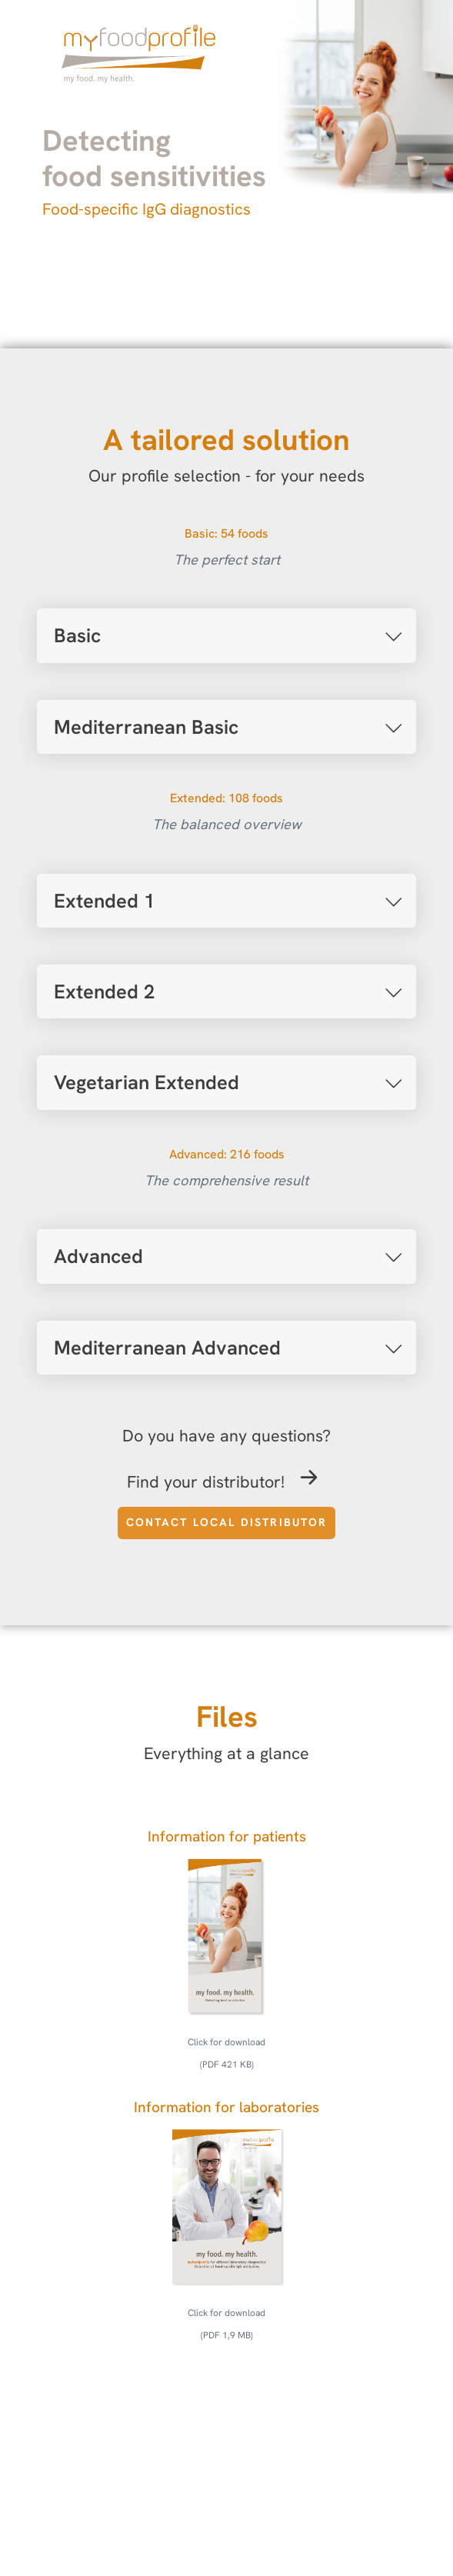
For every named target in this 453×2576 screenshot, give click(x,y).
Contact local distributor (227, 1522)
